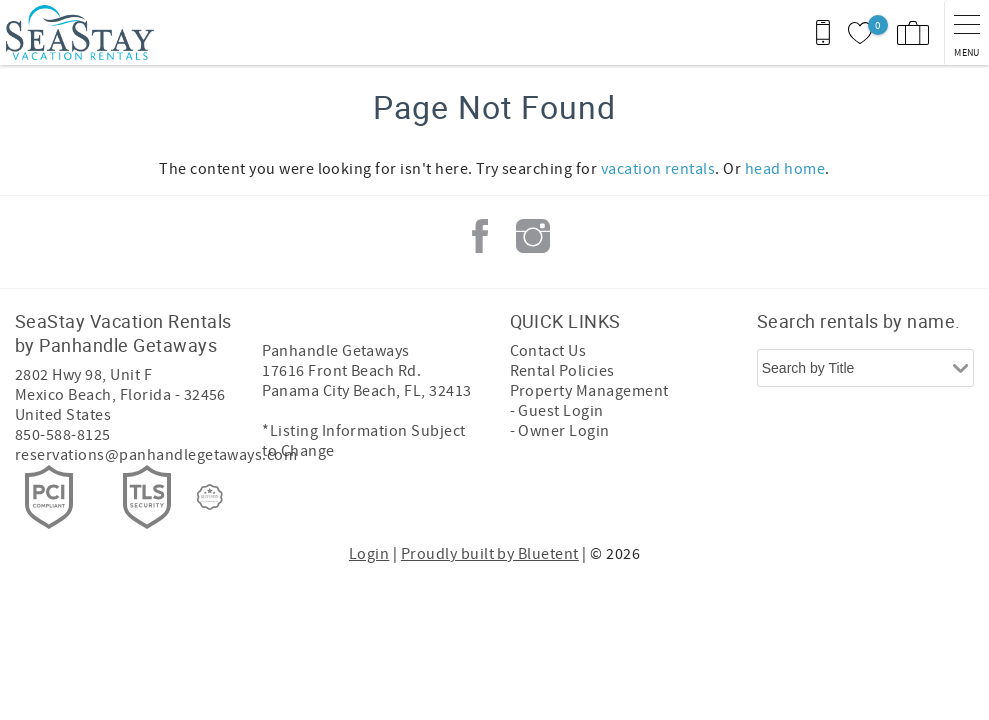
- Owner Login (560, 431)
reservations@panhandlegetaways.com (156, 455)
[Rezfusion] (210, 497)
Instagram (533, 236)
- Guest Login (557, 411)
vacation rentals (658, 169)
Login (369, 554)
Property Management (589, 391)
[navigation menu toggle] (966, 32)
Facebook (480, 236)
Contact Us (548, 351)
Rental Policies (562, 371)
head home (785, 169)
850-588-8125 (63, 435)
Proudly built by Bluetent (490, 554)
